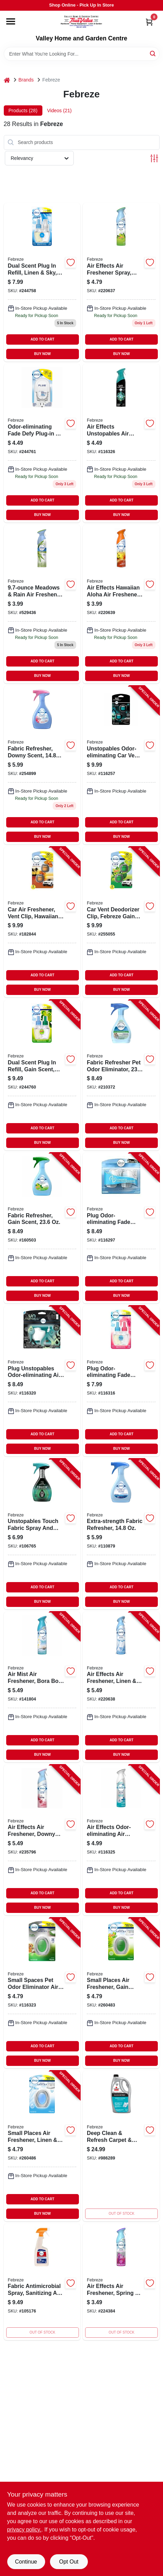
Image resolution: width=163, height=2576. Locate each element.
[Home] (7, 80)
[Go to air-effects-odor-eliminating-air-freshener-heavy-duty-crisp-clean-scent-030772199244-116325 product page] (121, 1840)
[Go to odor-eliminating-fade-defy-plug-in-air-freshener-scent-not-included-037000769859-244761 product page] (42, 443)
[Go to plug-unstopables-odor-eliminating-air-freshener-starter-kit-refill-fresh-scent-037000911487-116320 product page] (42, 1381)
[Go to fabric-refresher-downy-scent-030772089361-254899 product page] (42, 765)
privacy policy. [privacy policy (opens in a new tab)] (24, 2529)
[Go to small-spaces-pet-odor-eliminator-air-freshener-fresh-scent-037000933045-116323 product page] (42, 1993)
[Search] (153, 53)
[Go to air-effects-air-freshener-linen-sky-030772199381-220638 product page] (121, 1687)
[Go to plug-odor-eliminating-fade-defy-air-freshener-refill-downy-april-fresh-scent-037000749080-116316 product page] (121, 1381)
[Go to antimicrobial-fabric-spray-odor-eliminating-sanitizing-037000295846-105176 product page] (42, 2282)
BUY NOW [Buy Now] (42, 354)
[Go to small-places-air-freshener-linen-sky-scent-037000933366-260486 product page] (42, 2146)
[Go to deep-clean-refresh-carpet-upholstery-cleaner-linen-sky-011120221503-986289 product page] (121, 2146)
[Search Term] (82, 54)
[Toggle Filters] (154, 158)
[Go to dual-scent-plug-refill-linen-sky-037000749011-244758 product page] (42, 282)
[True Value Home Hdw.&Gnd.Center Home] (81, 23)
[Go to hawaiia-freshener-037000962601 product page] (121, 604)
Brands (26, 80)
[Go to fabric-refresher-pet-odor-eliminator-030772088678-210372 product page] (121, 1075)
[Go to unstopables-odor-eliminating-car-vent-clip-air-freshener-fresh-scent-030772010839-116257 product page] (121, 765)
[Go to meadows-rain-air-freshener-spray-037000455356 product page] (42, 604)
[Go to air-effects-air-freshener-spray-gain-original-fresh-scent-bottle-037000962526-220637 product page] (121, 282)
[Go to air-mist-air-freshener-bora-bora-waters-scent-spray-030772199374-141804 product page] (42, 1687)
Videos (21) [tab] (59, 110)
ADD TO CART (42, 339)
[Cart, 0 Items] (149, 22)
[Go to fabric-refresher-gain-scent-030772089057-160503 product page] (42, 1228)
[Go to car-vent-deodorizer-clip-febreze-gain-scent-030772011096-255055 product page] (121, 922)
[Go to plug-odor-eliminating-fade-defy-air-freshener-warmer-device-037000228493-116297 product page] (121, 1228)
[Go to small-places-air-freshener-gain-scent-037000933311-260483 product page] (121, 1993)
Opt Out (68, 2562)
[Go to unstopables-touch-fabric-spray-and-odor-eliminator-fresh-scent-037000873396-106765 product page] (42, 1534)
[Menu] (10, 21)
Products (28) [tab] (23, 110)
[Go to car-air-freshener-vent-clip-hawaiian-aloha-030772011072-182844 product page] (42, 922)
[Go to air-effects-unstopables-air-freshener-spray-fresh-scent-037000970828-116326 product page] (121, 443)
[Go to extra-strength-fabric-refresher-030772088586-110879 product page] (121, 1534)
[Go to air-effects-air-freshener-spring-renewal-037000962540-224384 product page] (121, 2282)
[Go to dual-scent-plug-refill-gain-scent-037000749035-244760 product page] (42, 1075)
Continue (26, 2562)
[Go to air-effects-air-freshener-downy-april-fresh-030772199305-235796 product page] (42, 1840)
